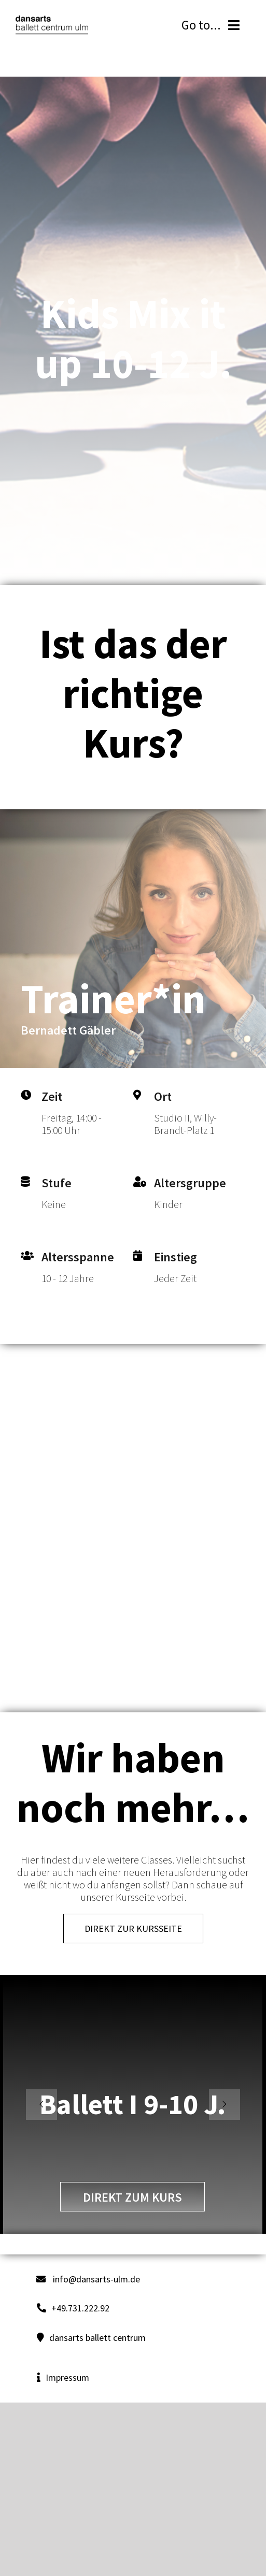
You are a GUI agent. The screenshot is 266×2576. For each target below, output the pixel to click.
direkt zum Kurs (132, 2197)
